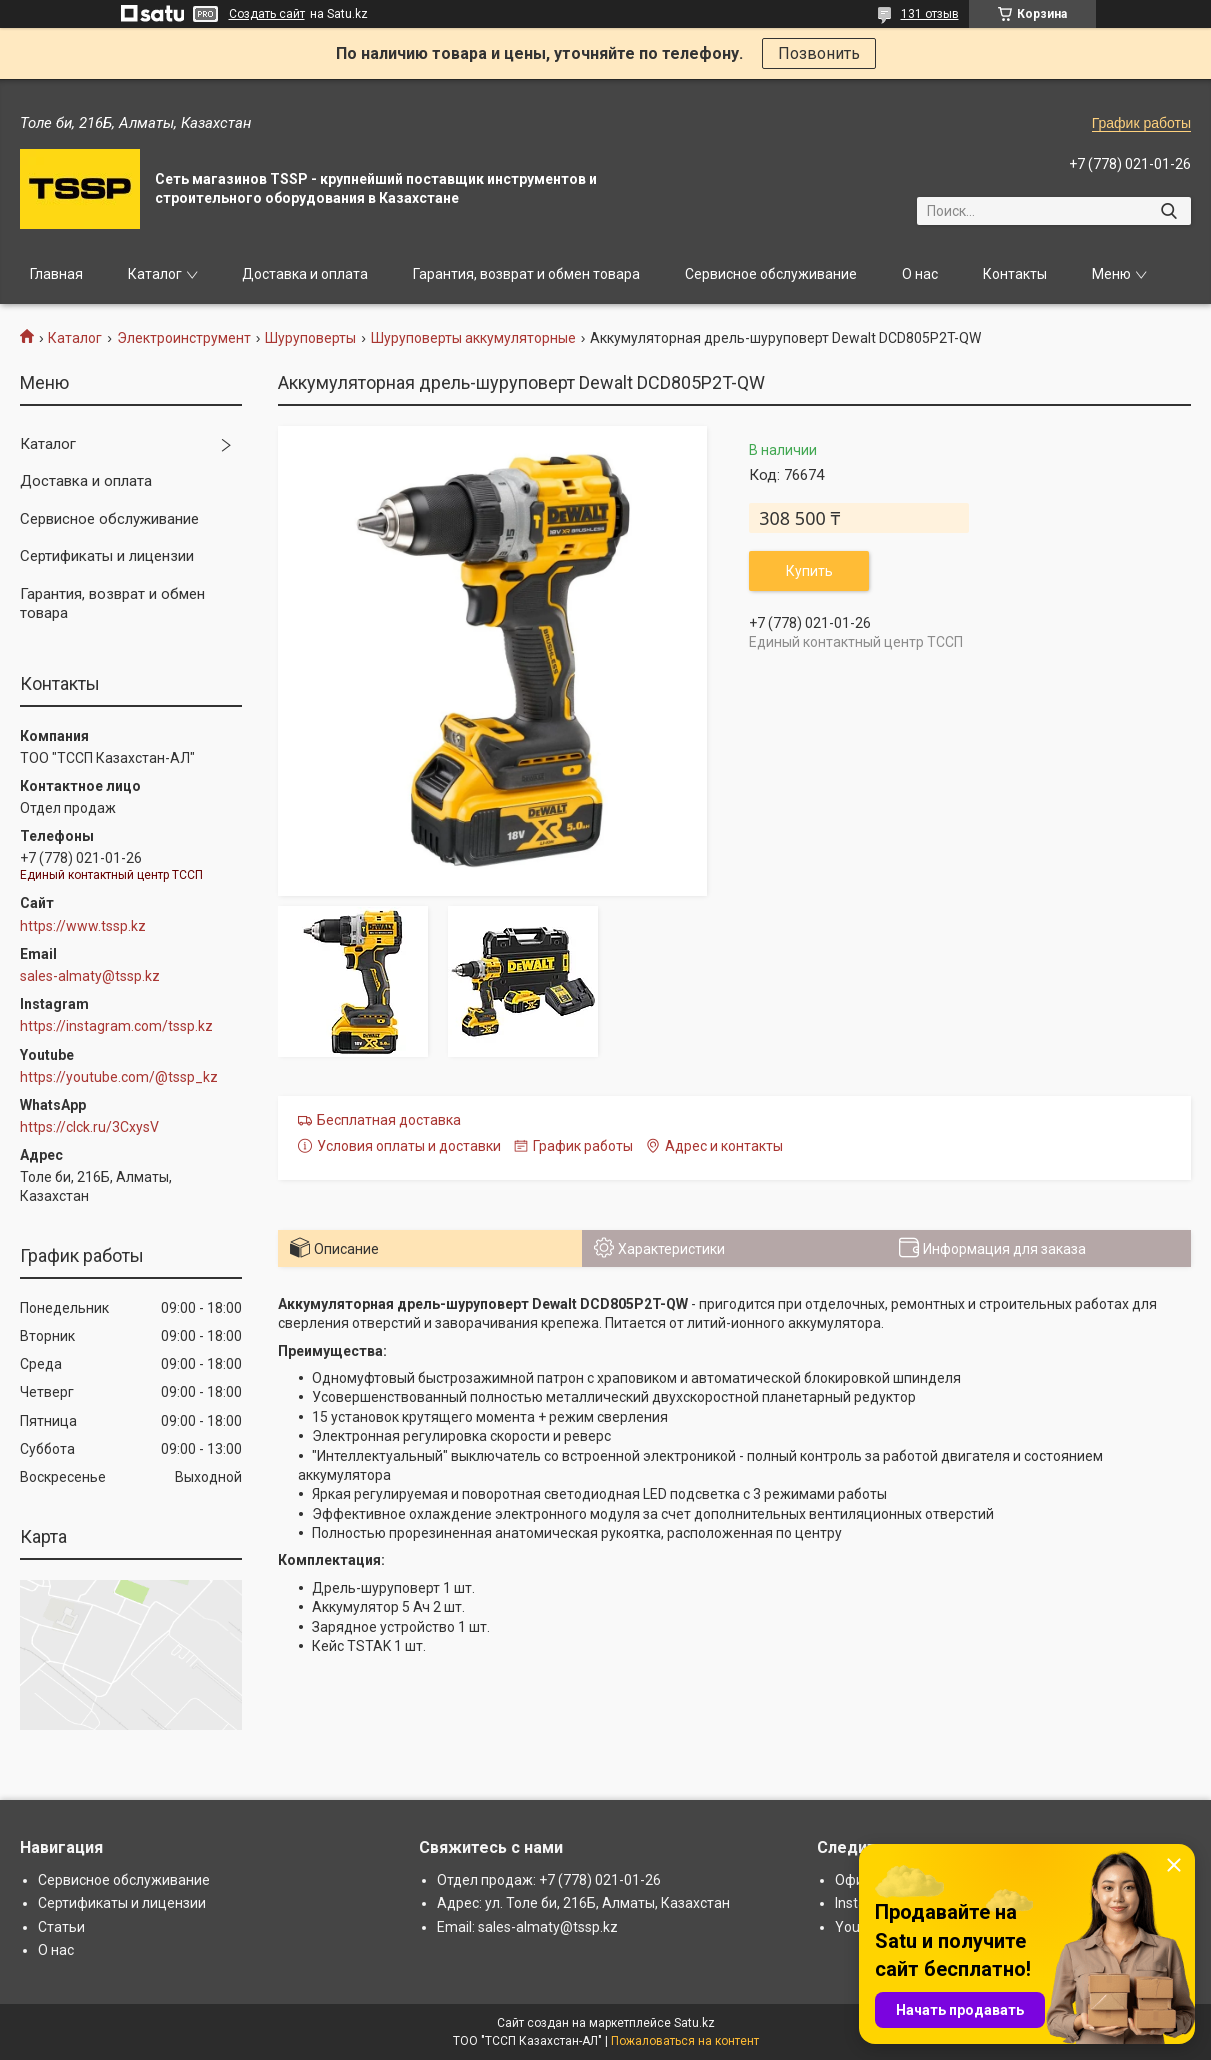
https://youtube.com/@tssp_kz (119, 1077)
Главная (56, 274)
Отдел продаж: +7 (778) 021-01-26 (549, 1880)
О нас (920, 274)
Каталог (155, 274)
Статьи (61, 1927)
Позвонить (819, 53)
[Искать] (1168, 211)
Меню (1111, 274)
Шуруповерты (310, 338)
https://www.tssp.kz (83, 926)
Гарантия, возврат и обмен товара (526, 274)
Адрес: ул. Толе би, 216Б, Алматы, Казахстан (583, 1903)
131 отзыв (930, 14)
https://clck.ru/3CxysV (89, 1127)
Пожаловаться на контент (685, 2041)
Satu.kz (694, 2023)
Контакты (1015, 274)
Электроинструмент (184, 338)
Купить (809, 571)
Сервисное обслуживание (771, 274)
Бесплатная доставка (389, 1120)
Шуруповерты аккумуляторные (473, 338)
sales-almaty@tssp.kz (90, 976)
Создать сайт (267, 14)
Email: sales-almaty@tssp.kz (527, 1927)
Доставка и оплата (305, 274)
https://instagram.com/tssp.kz (116, 1026)
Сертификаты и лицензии (107, 556)
